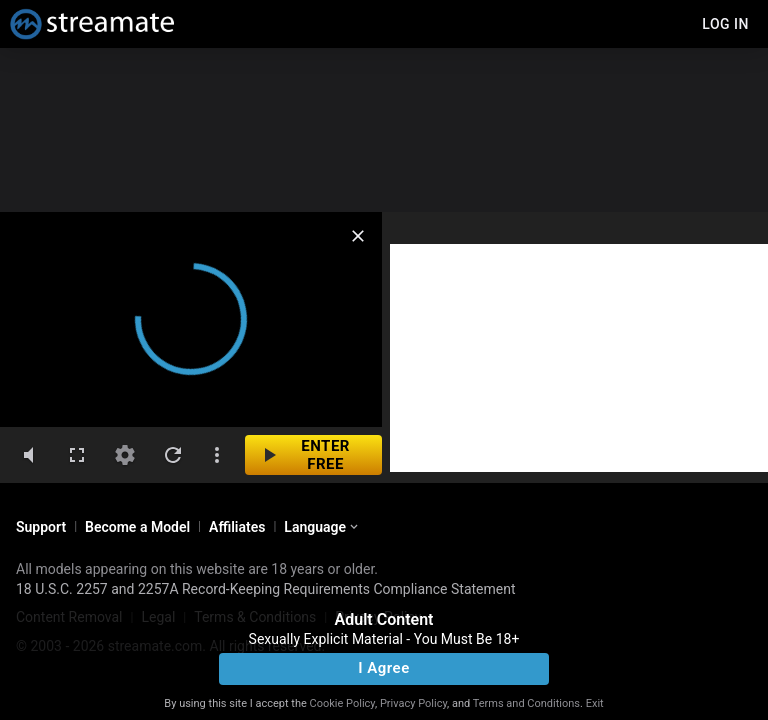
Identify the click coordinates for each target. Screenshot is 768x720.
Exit (595, 703)
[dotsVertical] (217, 455)
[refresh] (173, 455)
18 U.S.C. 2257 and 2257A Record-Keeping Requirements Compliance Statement (266, 589)
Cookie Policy (342, 703)
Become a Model (137, 527)
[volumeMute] (29, 455)
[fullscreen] (77, 455)
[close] (358, 236)
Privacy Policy (413, 703)
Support (41, 527)
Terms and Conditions (526, 703)
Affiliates (237, 527)
